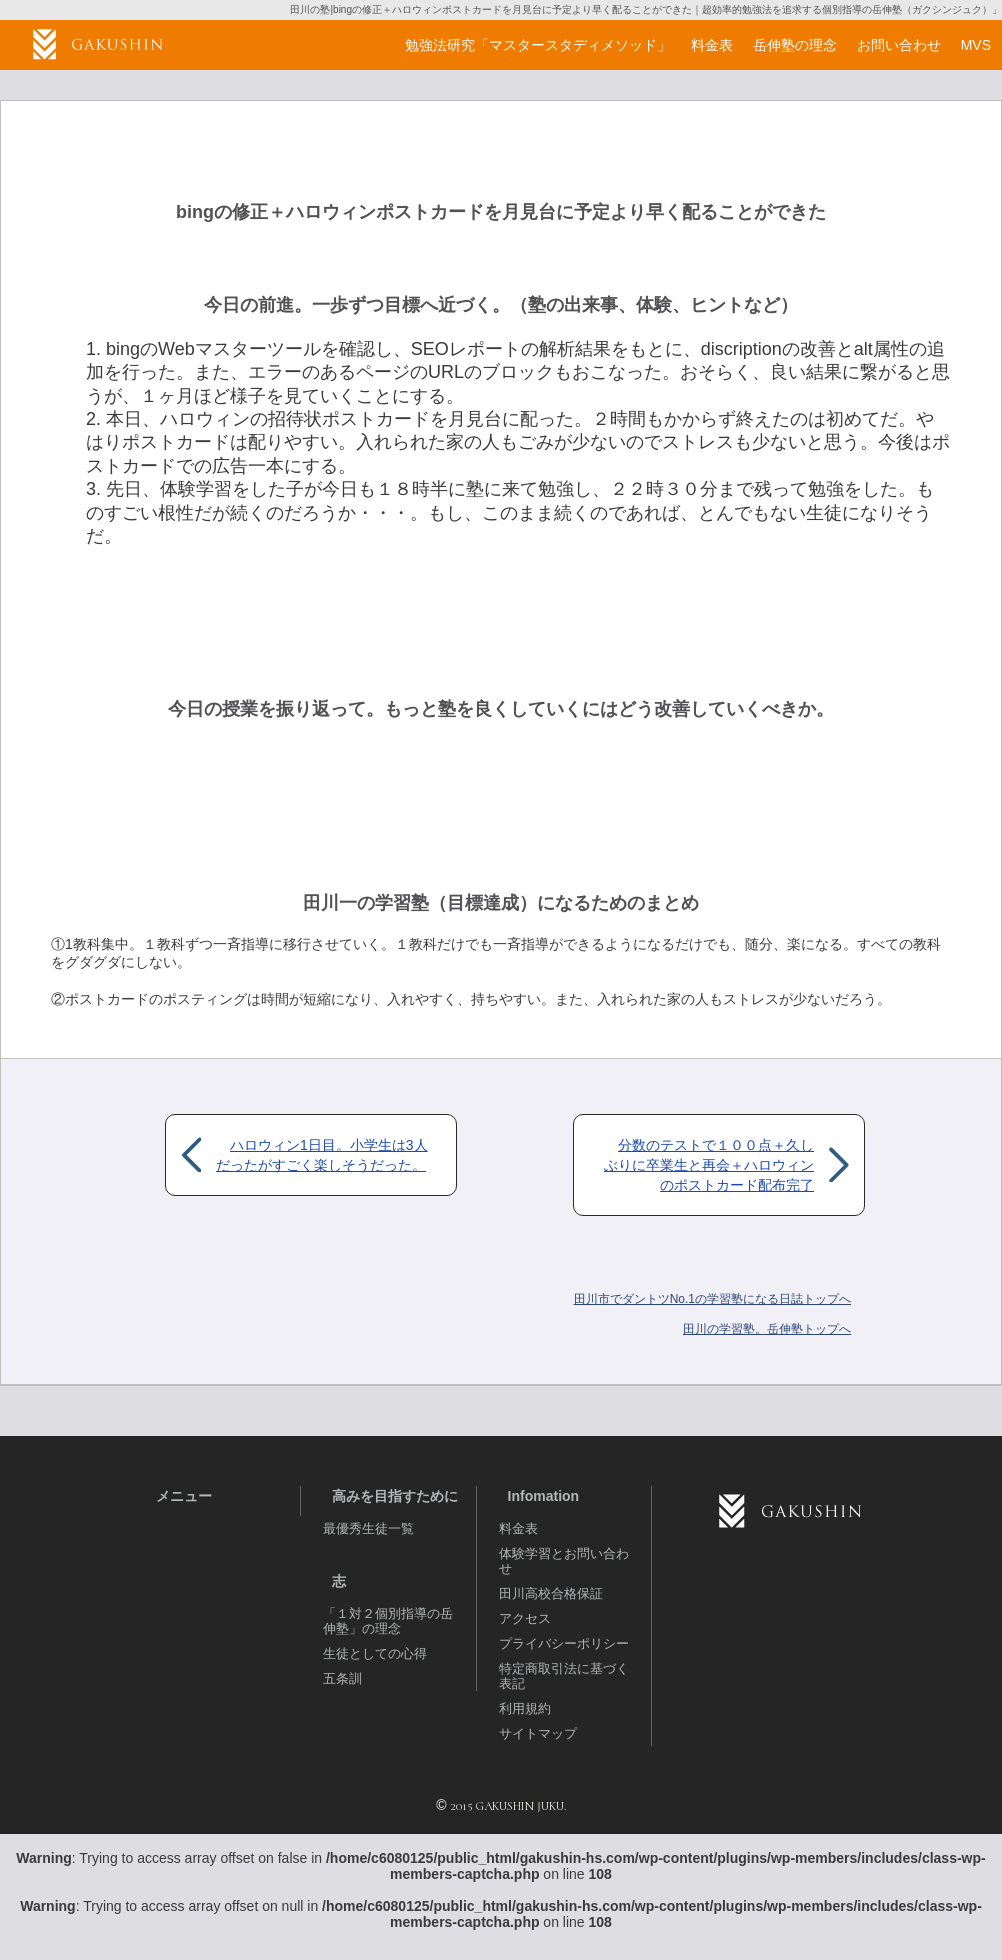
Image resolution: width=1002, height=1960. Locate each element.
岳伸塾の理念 (795, 45)
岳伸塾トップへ (767, 1329)
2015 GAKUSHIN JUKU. (508, 1806)
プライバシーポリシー (564, 1643)
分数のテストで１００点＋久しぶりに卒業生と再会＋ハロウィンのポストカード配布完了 (709, 1165)
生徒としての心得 (375, 1653)
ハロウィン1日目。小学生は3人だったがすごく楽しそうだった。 (322, 1155)
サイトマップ (538, 1733)
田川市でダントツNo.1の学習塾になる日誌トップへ (712, 1299)
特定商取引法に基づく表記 (564, 1676)
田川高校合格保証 (551, 1593)
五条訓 (342, 1678)
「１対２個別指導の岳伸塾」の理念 (388, 1621)
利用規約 (525, 1708)
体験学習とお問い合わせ (564, 1561)
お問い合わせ (899, 45)
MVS (976, 45)
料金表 (518, 1528)
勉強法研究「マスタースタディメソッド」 (538, 45)
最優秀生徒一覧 (368, 1528)
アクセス (525, 1618)
